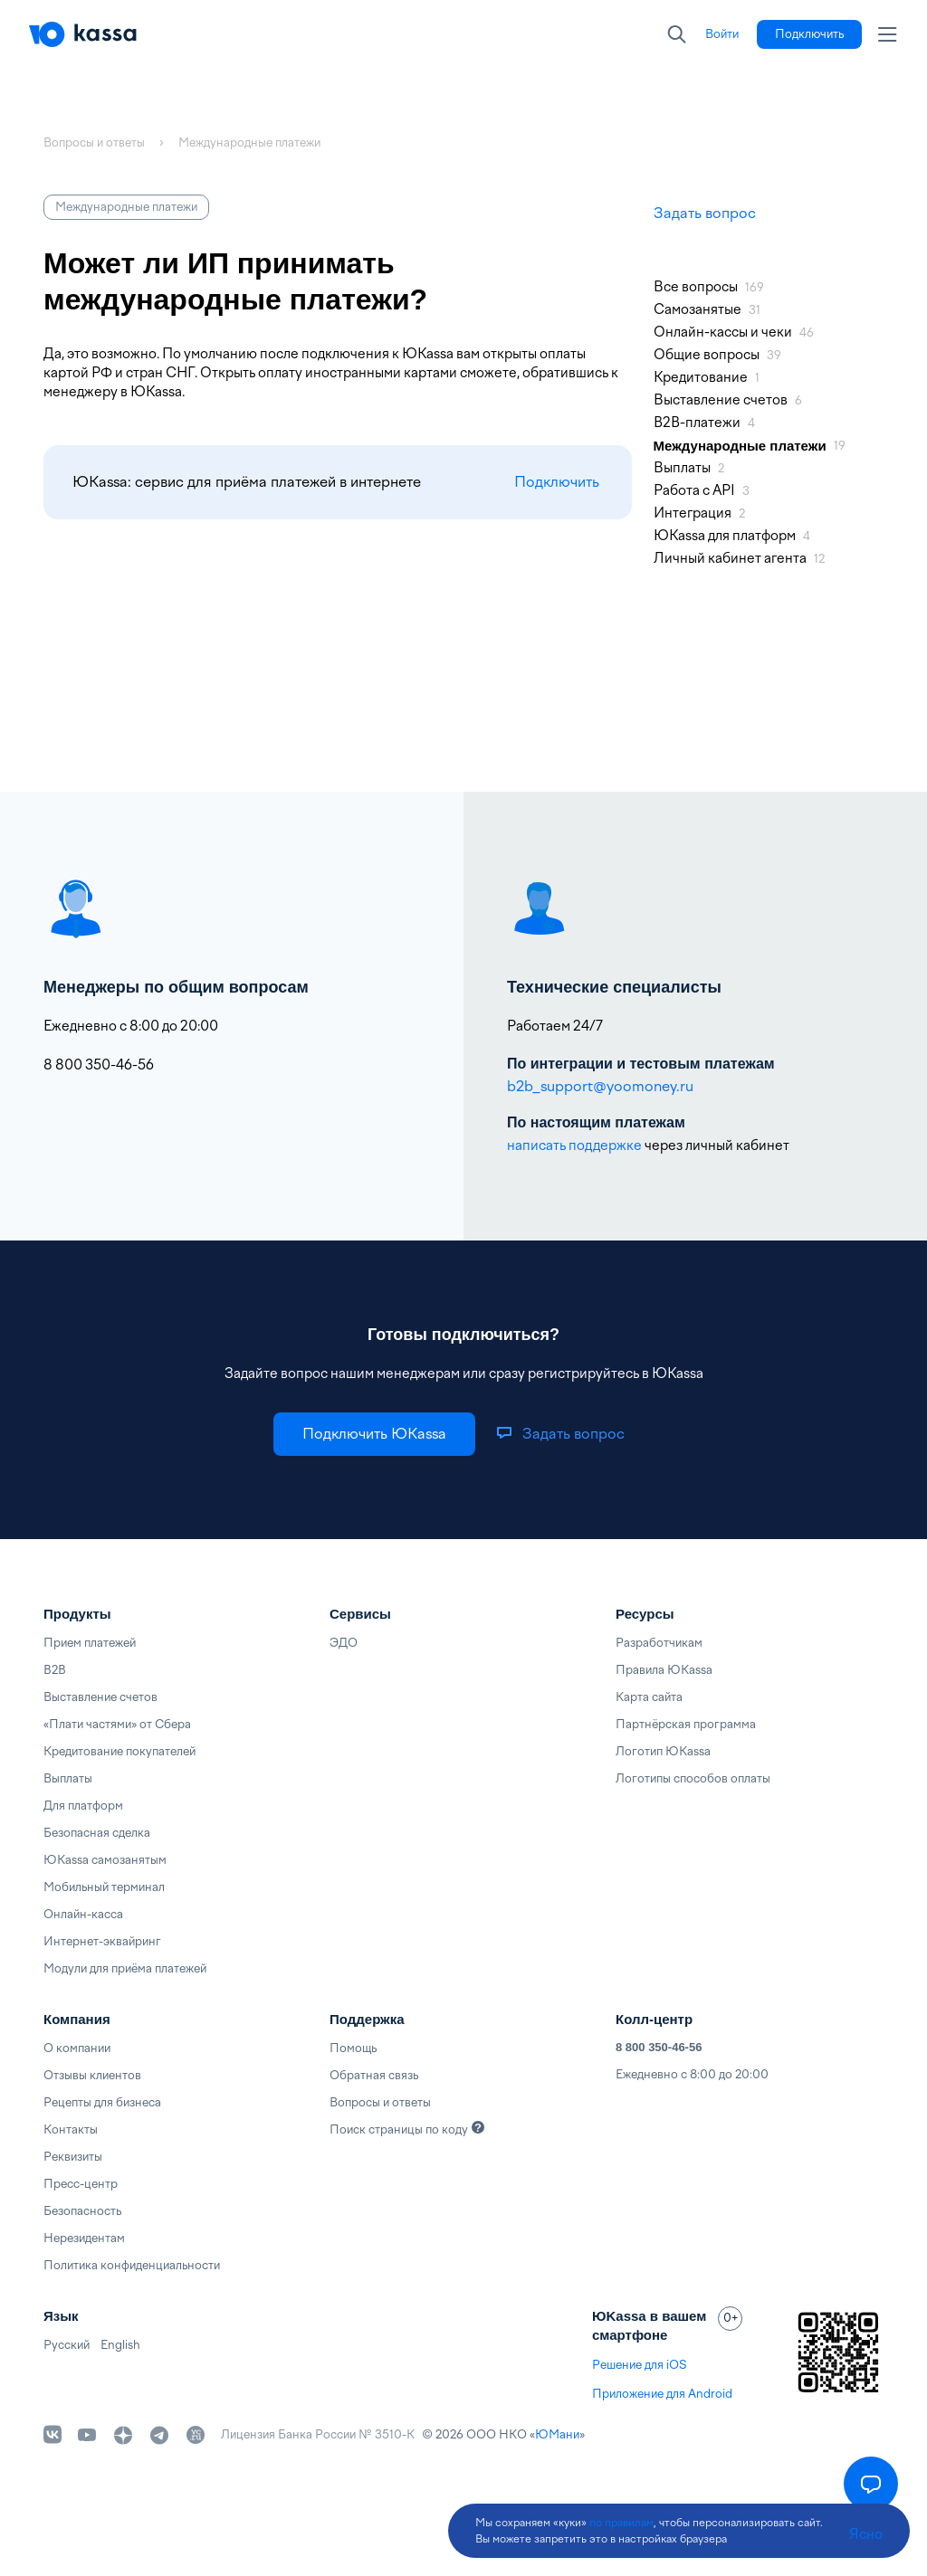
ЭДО (344, 1642)
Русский (66, 2345)
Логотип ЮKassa (663, 1751)
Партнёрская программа (686, 1724)
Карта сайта (649, 1697)
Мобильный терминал (104, 1887)
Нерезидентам (84, 2238)
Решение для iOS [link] (639, 2365)
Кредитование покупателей (119, 1751)
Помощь (353, 2048)
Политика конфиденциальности (131, 2265)
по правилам (621, 2522)
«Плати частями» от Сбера (117, 1724)
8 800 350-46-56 (659, 2047)
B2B (54, 1670)
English (120, 2345)
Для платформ (83, 1805)
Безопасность (82, 2211)
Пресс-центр (80, 2184)
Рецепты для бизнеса (102, 2102)
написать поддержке (574, 1145)
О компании (76, 2048)
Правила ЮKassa (664, 1670)
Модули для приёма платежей (124, 1968)
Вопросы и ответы (380, 2102)
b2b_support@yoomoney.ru (600, 1086)
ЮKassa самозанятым (105, 1860)
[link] (722, 34)
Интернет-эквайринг (102, 1941)
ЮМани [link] (557, 2434)
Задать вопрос (705, 213)
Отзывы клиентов (92, 2075)
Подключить (556, 481)
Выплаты (67, 1778)
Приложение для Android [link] (662, 2393)
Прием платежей (89, 1642)
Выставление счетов (100, 1697)
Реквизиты (72, 2156)
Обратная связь (374, 2075)
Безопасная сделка (96, 1832)
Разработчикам (659, 1642)
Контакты (70, 2129)
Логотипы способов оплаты (693, 1778)
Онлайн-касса (83, 1914)
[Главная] (83, 34)
